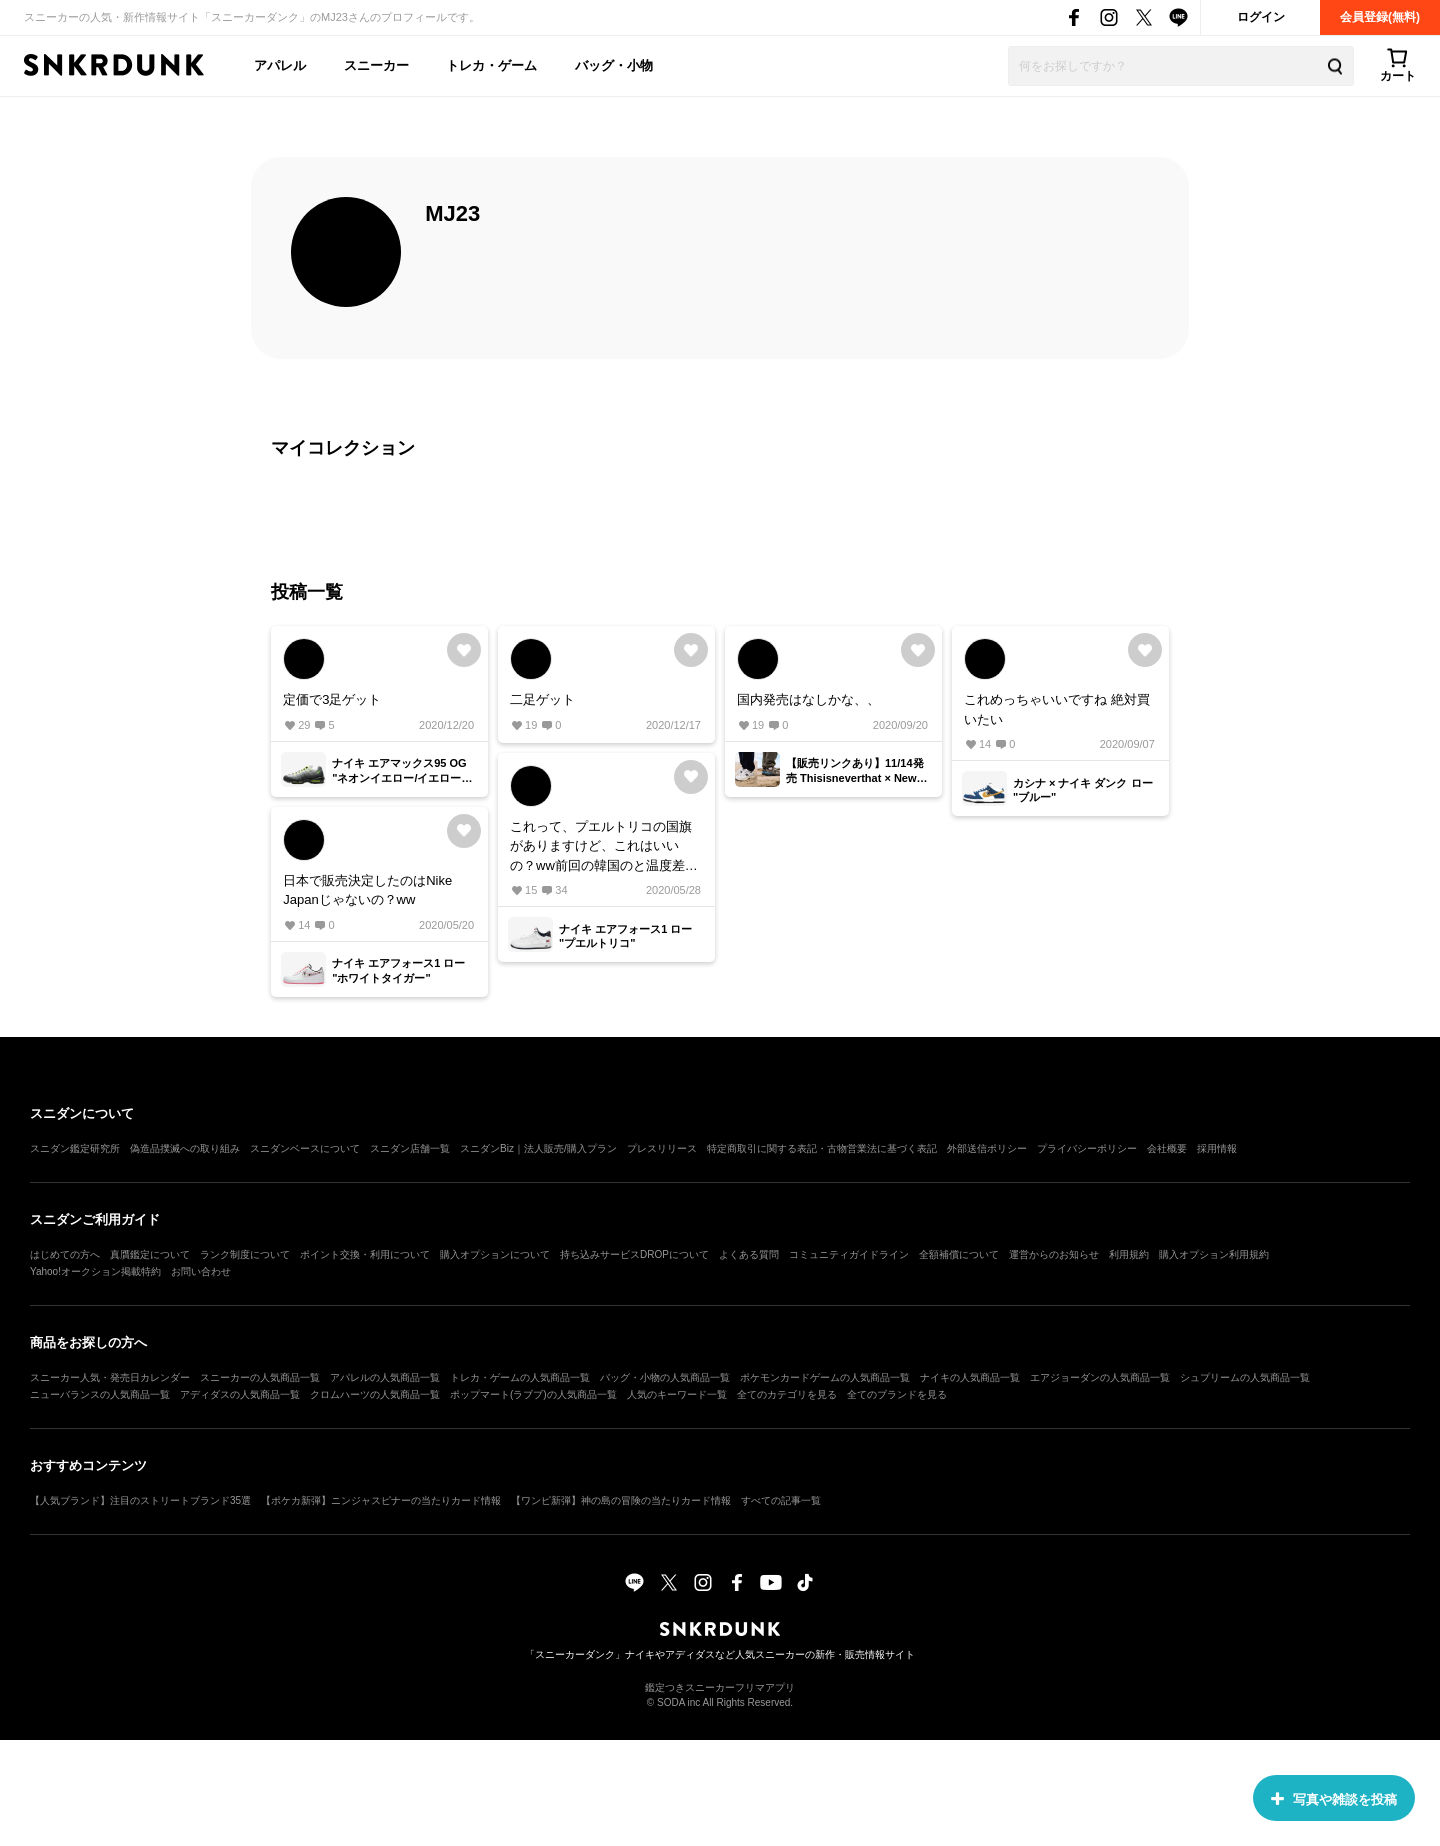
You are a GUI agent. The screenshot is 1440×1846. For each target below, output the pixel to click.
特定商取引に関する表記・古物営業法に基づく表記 (822, 1148)
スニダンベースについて (305, 1148)
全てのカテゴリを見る (787, 1394)
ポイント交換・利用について (365, 1254)
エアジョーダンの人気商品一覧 (1100, 1377)
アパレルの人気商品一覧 (385, 1377)
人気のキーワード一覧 (677, 1394)
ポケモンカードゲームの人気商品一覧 (825, 1377)
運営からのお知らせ (1054, 1254)
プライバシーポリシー (1087, 1148)
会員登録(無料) (1380, 17)
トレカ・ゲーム (491, 65)
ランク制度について (245, 1254)
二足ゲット (542, 699)
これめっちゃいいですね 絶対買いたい (1057, 709)
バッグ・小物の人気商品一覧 (665, 1377)
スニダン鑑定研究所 (75, 1148)
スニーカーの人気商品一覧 (260, 1377)
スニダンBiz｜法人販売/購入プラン (538, 1148)
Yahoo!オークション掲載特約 (95, 1271)
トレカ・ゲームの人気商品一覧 (520, 1377)
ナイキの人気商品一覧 (970, 1377)
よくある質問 (749, 1254)
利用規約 (1129, 1254)
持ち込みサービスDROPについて (634, 1254)
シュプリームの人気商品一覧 (1245, 1377)
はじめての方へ (65, 1254)
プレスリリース (662, 1148)
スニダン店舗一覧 (410, 1148)
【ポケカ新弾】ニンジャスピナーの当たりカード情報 (381, 1500)
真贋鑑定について (150, 1254)
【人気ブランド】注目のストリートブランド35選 (140, 1500)
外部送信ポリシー (987, 1148)
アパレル (280, 65)
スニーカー (376, 65)
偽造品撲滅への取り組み (185, 1148)
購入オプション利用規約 (1214, 1254)
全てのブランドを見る (897, 1394)
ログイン (1261, 17)
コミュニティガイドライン (849, 1254)
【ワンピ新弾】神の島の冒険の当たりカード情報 (621, 1500)
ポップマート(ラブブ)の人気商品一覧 (533, 1394)
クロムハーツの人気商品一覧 (375, 1394)
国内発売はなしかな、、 (808, 699)
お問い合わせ (201, 1271)
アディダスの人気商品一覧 (240, 1394)
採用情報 (1217, 1148)
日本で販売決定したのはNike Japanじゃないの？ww (367, 890)
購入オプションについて (495, 1254)
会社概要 (1167, 1148)
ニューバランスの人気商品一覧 (100, 1394)
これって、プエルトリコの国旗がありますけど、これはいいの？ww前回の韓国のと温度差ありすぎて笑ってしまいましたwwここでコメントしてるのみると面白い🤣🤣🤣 (604, 847)
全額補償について (959, 1254)
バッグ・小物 (614, 65)
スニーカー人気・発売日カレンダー (110, 1377)
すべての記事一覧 (781, 1500)
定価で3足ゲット (332, 699)
